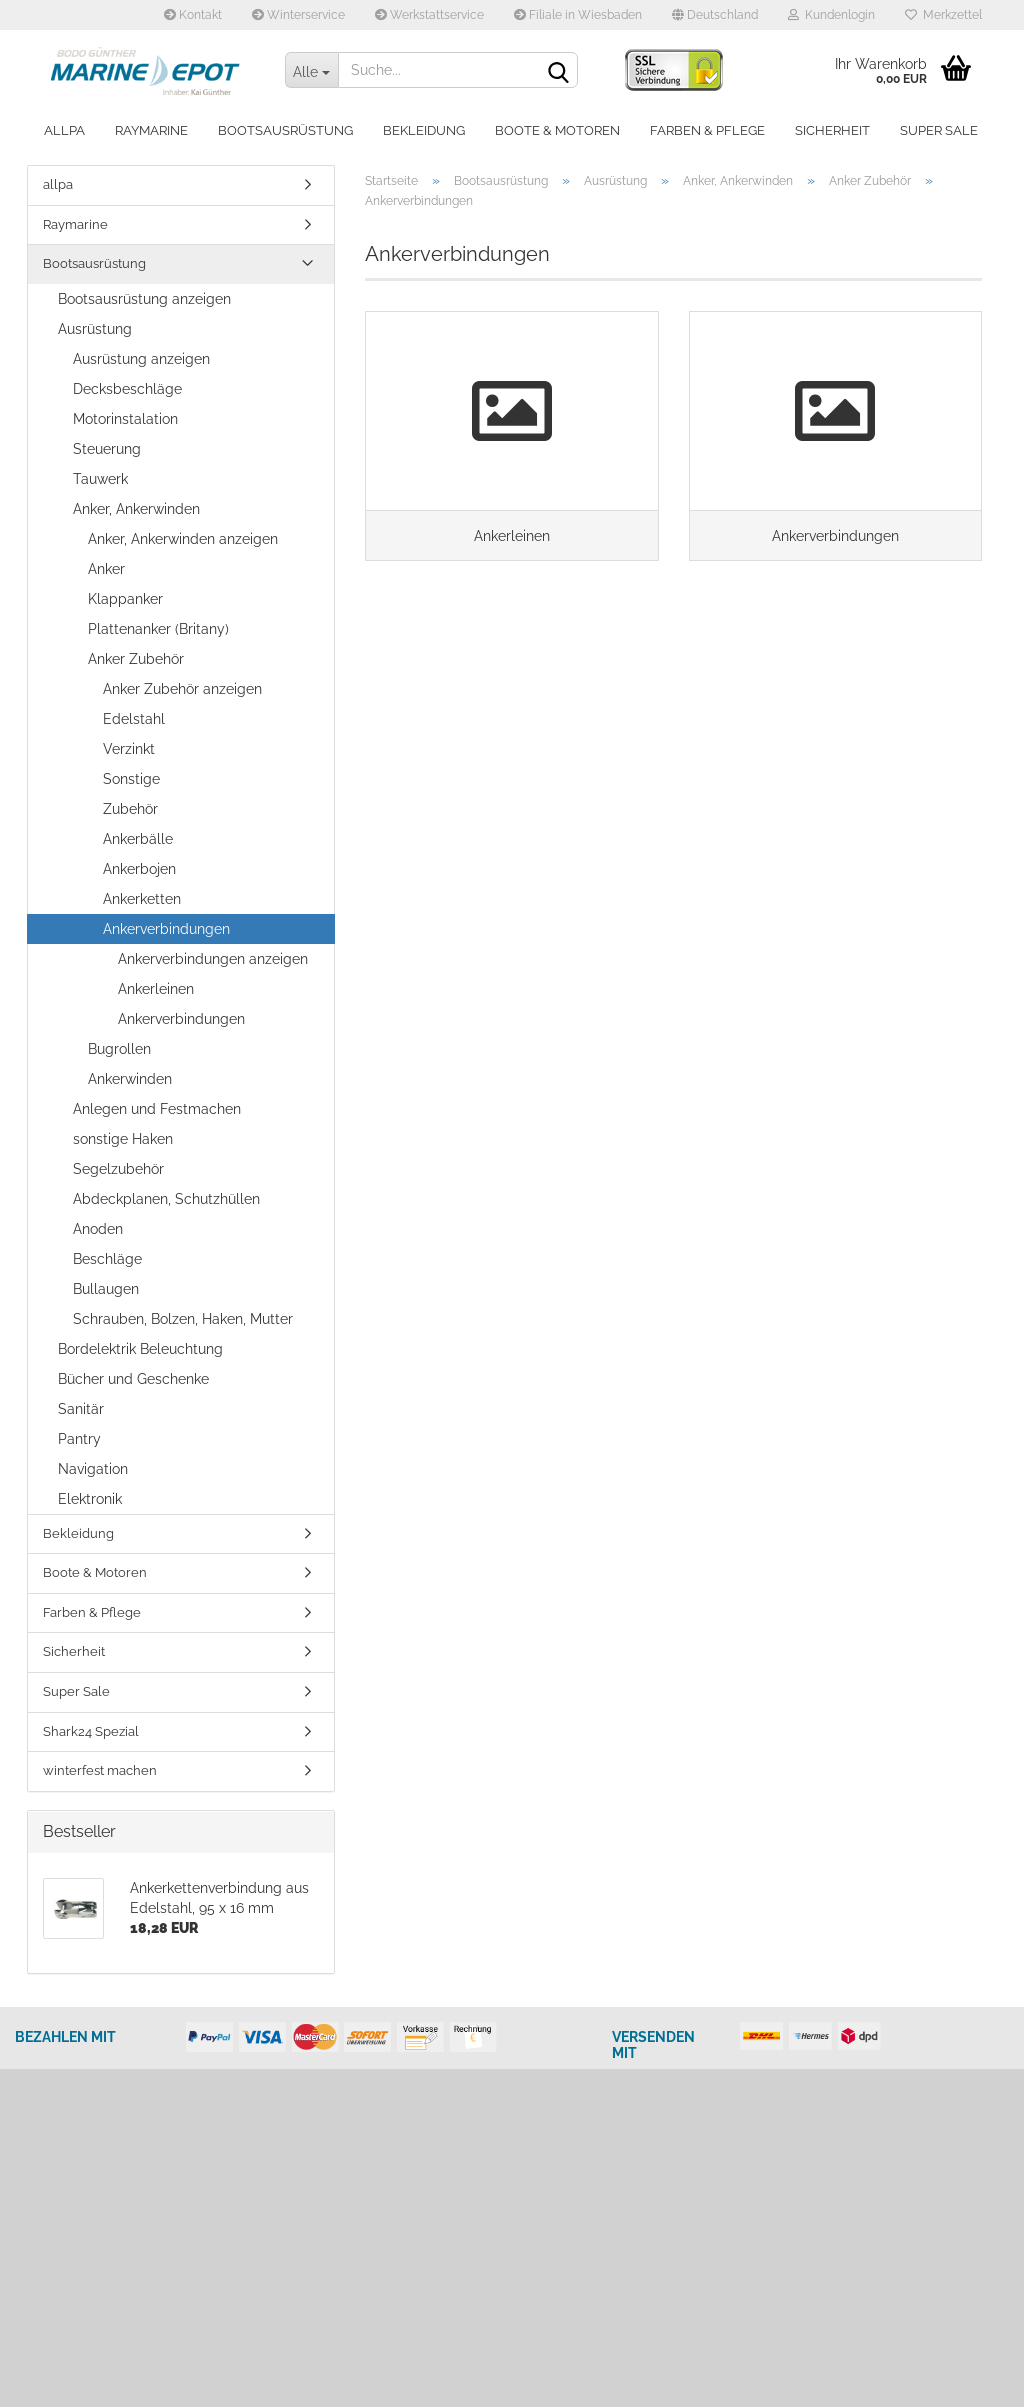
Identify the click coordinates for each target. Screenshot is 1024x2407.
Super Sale (939, 130)
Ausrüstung (95, 329)
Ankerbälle (138, 839)
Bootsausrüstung (285, 130)
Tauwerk (100, 479)
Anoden (98, 1229)
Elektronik (90, 1499)
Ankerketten (142, 899)
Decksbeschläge (127, 389)
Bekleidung (424, 130)
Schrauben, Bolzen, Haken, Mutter (183, 1319)
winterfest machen (100, 1770)
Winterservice (298, 15)
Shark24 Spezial (91, 1731)
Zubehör (130, 809)
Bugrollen (119, 1049)
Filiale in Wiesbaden (578, 15)
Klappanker (125, 599)
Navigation (93, 1469)
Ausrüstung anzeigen (141, 359)
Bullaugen (106, 1289)
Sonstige (131, 779)
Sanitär (81, 1409)
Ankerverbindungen (166, 929)
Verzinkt (129, 749)
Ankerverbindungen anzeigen (213, 959)
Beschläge (107, 1259)
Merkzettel (943, 15)
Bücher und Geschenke (133, 1379)
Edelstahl (134, 719)
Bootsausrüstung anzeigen (144, 299)
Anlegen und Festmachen (157, 1109)
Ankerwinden (130, 1079)
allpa (64, 130)
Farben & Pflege (707, 130)
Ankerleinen (156, 989)
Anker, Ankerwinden (136, 509)
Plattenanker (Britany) (158, 629)
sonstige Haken (123, 1139)
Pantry (79, 1439)
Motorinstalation (125, 419)
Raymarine (151, 130)
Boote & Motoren (557, 130)
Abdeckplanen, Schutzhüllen (166, 1199)
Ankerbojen (139, 869)
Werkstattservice (429, 15)
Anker (106, 569)
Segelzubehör (118, 1169)
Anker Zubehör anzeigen (182, 689)
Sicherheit (832, 130)
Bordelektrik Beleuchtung (140, 1349)
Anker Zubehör (136, 659)
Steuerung (107, 449)
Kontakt (193, 15)
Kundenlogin (831, 15)
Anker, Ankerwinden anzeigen (183, 539)
